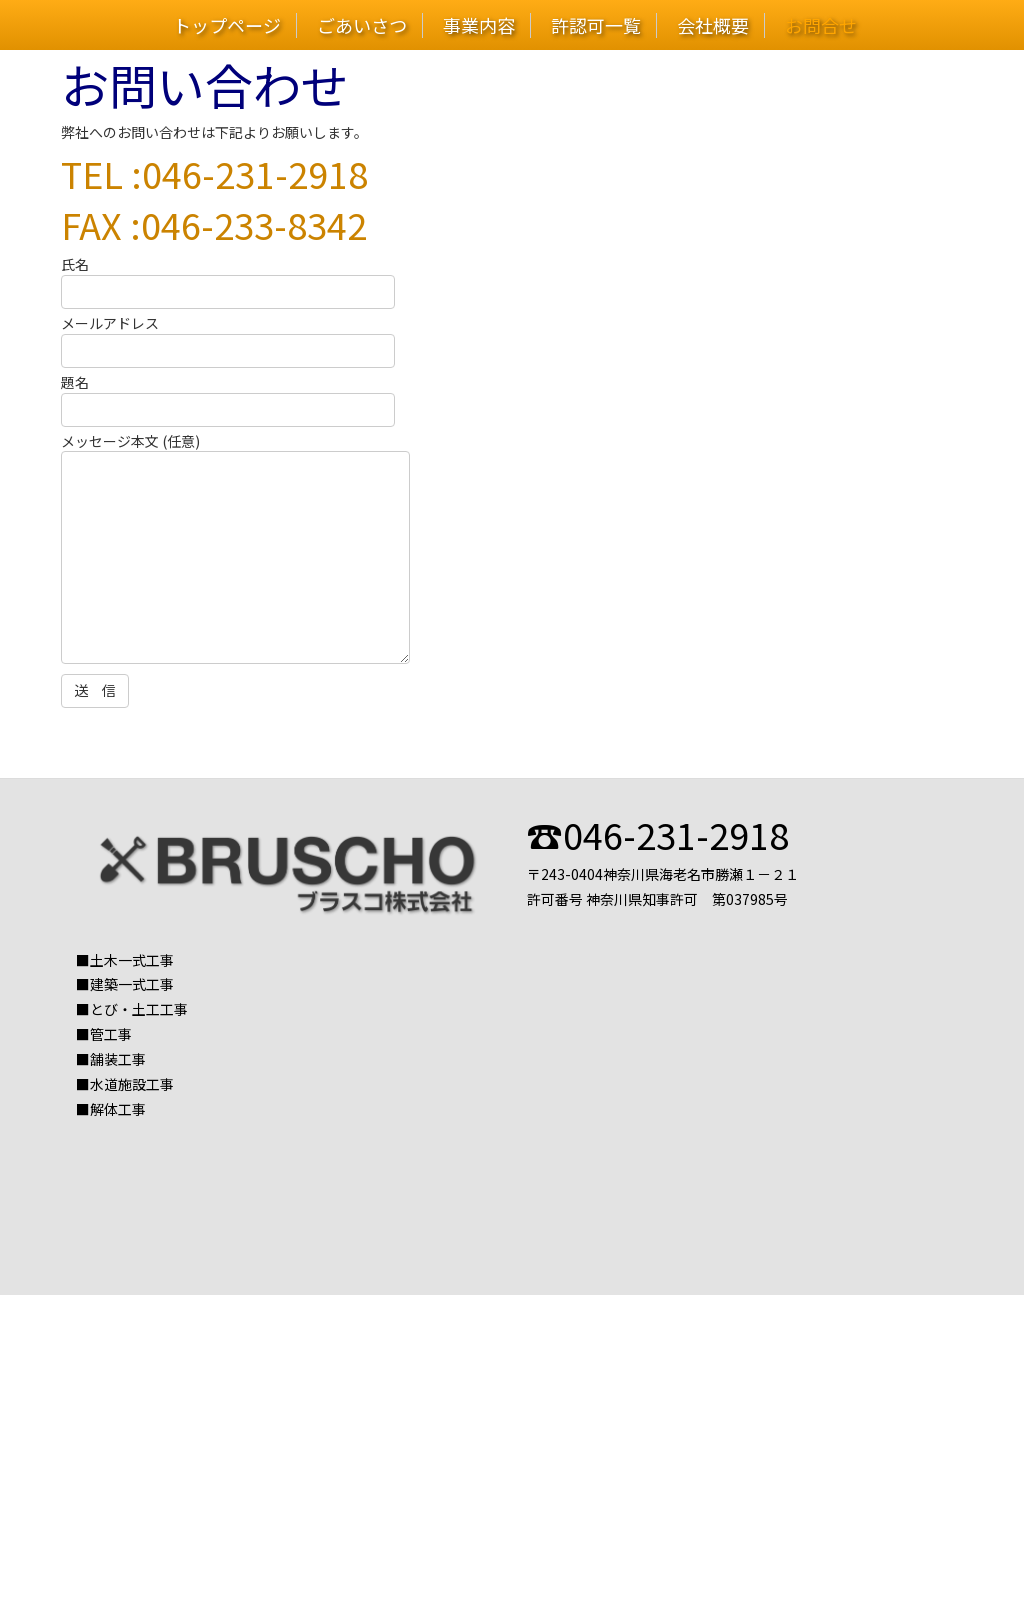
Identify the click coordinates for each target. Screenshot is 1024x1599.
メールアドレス (228, 337)
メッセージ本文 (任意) (235, 550)
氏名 (228, 278)
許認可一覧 (596, 25)
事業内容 (479, 25)
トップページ (227, 25)
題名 (228, 396)
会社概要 (713, 25)
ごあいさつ (362, 25)
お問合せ (821, 25)
